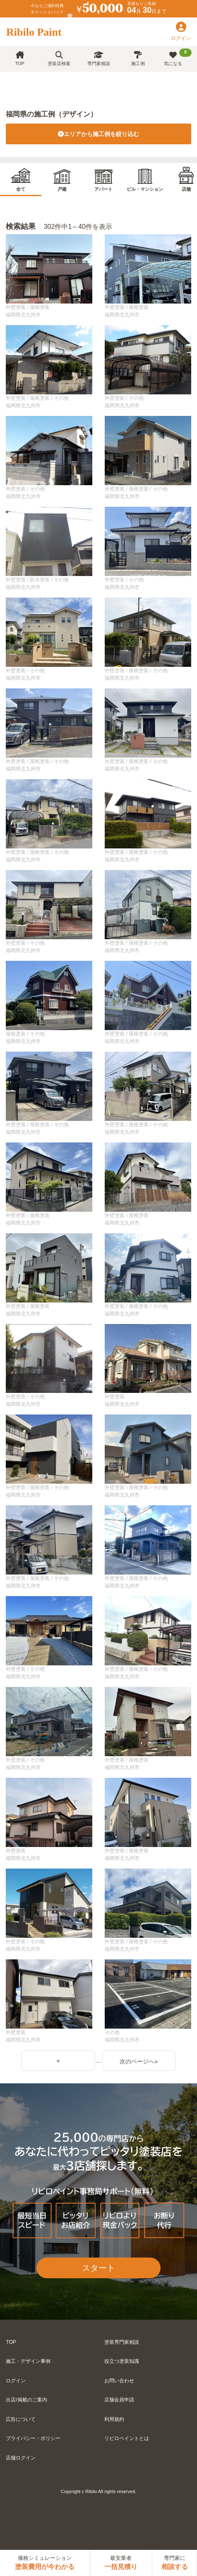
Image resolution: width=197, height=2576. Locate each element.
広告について (21, 2419)
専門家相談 (98, 58)
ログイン (16, 2381)
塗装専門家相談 (121, 2342)
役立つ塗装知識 (121, 2361)
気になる (178, 57)
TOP (19, 58)
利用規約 (114, 2419)
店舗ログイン (21, 2458)
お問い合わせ (119, 2381)
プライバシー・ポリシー (33, 2438)
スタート (98, 2267)
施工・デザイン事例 (28, 2361)
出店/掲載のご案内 (26, 2400)
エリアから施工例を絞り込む (98, 134)
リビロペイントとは (126, 2438)
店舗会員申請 (119, 2400)
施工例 (138, 58)
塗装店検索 (59, 58)
